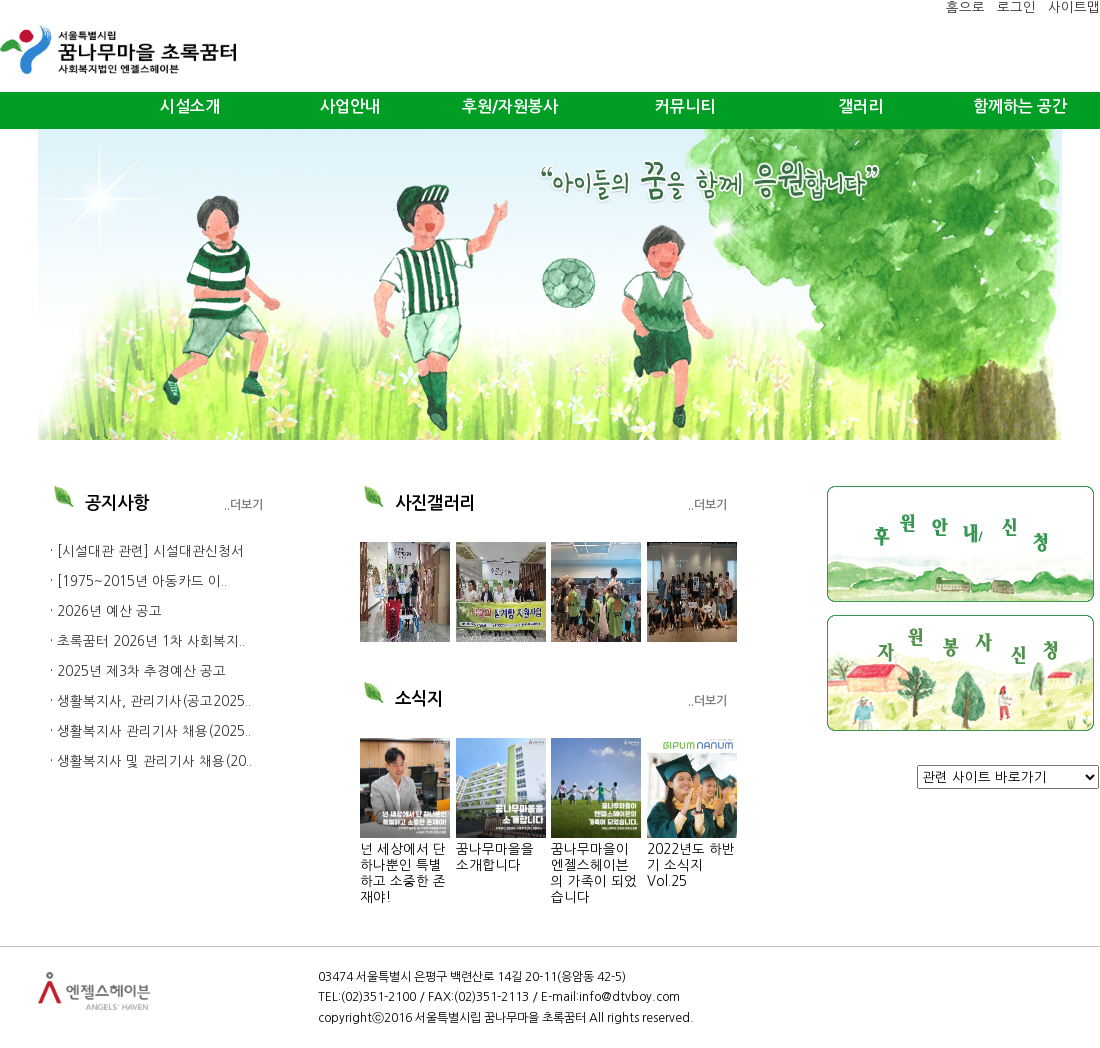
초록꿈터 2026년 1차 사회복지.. (151, 641)
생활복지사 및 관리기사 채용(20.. (154, 761)
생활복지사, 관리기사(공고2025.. (154, 701)
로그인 (1016, 7)
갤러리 (860, 106)
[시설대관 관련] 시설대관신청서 (150, 551)
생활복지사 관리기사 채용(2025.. (154, 731)
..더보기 (243, 505)
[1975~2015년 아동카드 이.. (142, 581)
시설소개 (190, 106)
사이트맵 (1074, 7)
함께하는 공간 (1020, 106)
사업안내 (350, 106)
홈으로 (965, 7)
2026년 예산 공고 (109, 611)
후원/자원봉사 (510, 106)
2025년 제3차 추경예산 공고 (141, 671)
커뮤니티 (685, 106)
